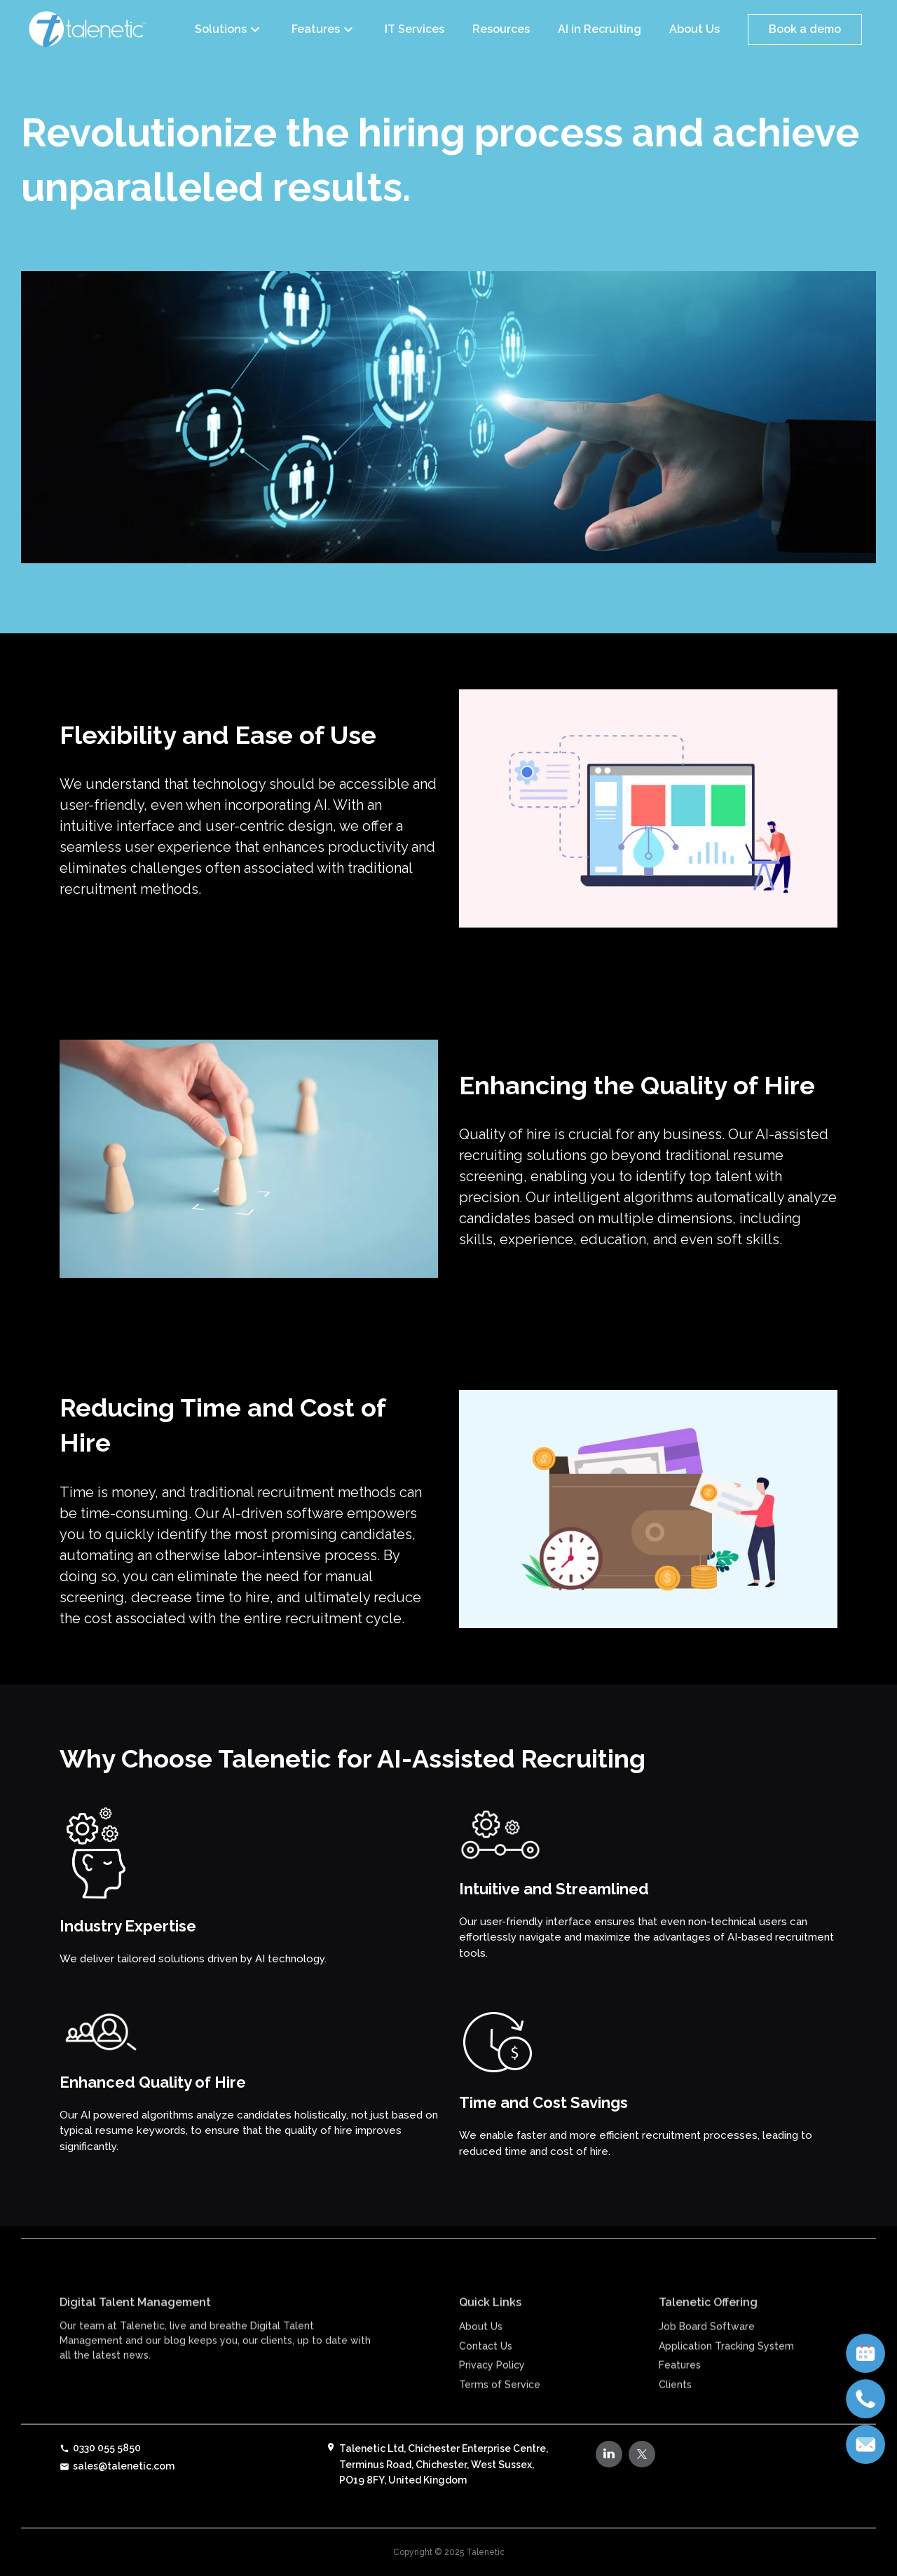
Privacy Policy (492, 2397)
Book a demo (805, 29)
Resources (501, 29)
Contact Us (485, 2378)
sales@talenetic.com (117, 2466)
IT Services (414, 29)
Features (324, 29)
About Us (694, 29)
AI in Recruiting (599, 29)
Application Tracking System (726, 2378)
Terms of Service (499, 2417)
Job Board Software (707, 2358)
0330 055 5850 (100, 2447)
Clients (675, 2417)
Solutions (229, 29)
